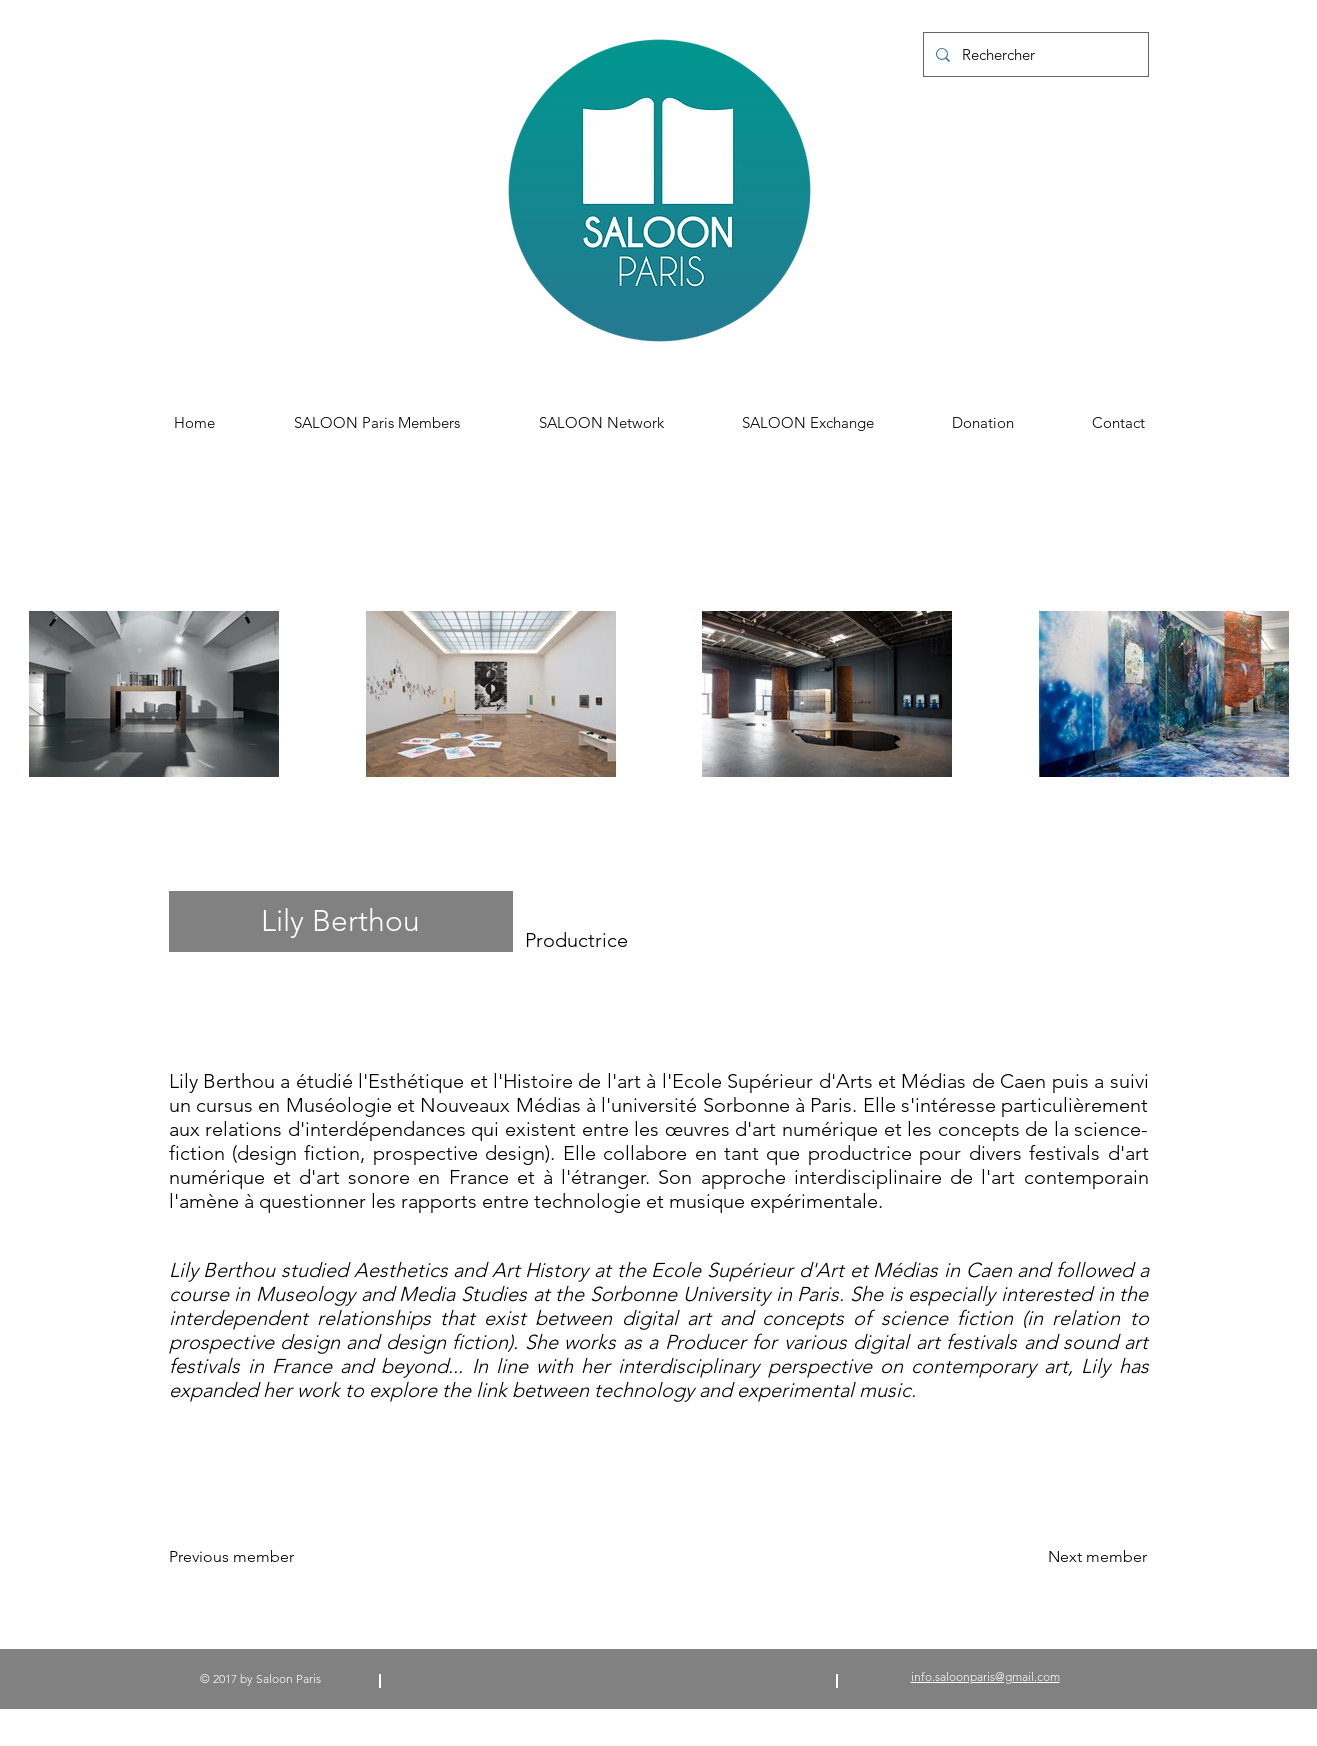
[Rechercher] (1034, 54)
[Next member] (1097, 1557)
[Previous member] (247, 1557)
